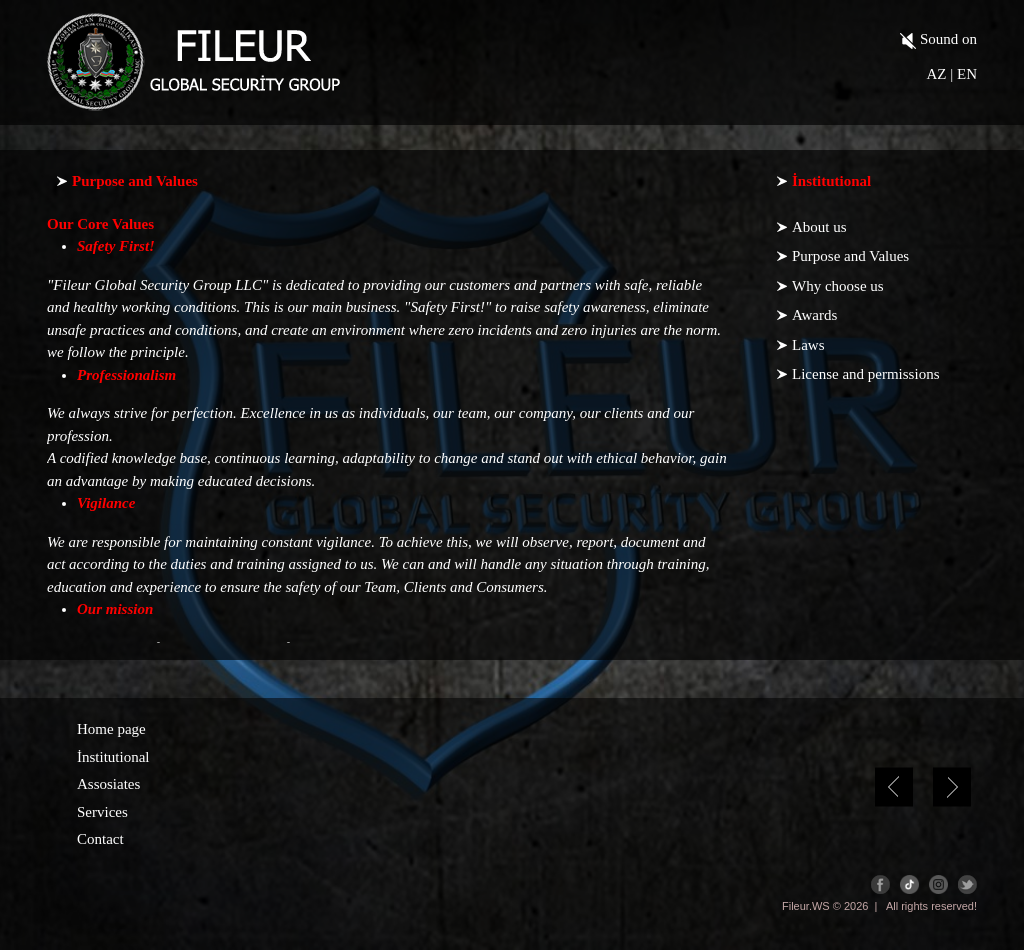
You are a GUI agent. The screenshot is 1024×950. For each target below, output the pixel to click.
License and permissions (865, 374)
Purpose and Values (850, 256)
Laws (808, 345)
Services (102, 812)
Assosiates (108, 784)
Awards (814, 315)
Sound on (938, 40)
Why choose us (838, 286)
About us (819, 227)
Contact (100, 839)
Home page (111, 729)
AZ (936, 74)
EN (967, 74)
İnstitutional (113, 757)
